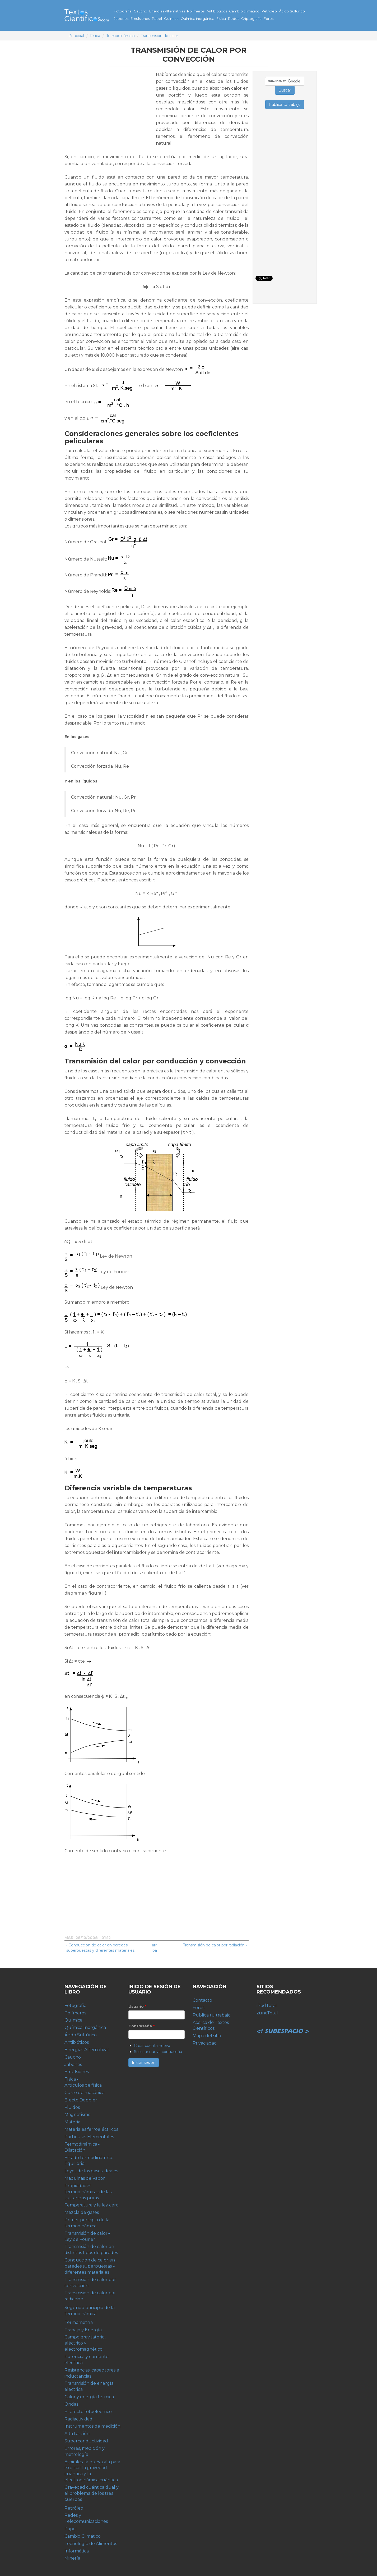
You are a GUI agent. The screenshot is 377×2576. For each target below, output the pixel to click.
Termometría (78, 2322)
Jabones (121, 18)
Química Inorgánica (85, 2027)
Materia (72, 2121)
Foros (268, 18)
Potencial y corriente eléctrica (86, 2359)
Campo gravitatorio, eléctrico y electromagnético (84, 2343)
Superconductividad (86, 2440)
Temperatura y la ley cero (91, 2205)
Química (171, 18)
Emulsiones (140, 18)
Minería (72, 2558)
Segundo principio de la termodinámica (89, 2310)
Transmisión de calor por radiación (90, 2295)
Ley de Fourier (79, 2239)
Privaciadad (205, 2043)
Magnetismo (77, 2114)
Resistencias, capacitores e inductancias (91, 2373)
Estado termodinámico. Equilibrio (88, 2160)
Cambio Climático (82, 2536)
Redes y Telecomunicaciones (86, 2518)
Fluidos (72, 2107)
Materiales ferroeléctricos (91, 2129)
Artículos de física (83, 2085)
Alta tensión (77, 2433)
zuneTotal (267, 2012)
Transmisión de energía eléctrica (89, 2386)
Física (221, 18)
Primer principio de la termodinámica (86, 2222)
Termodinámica (120, 35)
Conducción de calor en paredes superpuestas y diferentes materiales (89, 2266)
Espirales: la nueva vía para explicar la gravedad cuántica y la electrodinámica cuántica (92, 2471)
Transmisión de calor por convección (90, 2282)
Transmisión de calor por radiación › (215, 1945)
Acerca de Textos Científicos (211, 2025)
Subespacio (283, 2025)
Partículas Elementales (89, 2136)
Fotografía (123, 11)
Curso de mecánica (84, 2092)
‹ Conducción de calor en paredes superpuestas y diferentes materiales (100, 1948)
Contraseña (141, 2026)
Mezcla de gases (81, 2212)
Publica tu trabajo (212, 2015)
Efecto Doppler (80, 2099)
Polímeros (195, 11)
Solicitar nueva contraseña (158, 2051)
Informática (76, 2551)
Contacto (202, 2000)
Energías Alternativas (167, 11)
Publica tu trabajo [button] (285, 104)
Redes (233, 18)
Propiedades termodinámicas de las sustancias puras (87, 2191)
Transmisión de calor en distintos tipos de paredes (91, 2249)
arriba (154, 1948)
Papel (157, 18)
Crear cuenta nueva (152, 2045)
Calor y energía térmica (89, 2396)
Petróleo (269, 11)
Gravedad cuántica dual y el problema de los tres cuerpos (91, 2493)
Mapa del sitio (207, 2035)
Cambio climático (244, 11)
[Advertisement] (108, 108)
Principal (76, 35)
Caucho (140, 11)
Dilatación (74, 2150)
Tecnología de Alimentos (90, 2543)
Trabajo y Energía (83, 2329)
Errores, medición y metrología (84, 2451)
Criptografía (251, 18)
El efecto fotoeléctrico (88, 2411)
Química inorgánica (197, 18)
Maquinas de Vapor (84, 2178)
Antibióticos (217, 11)
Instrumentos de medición (92, 2426)
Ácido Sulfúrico (292, 11)
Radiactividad (78, 2419)
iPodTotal (267, 2005)
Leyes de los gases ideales (91, 2170)
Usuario (137, 2006)
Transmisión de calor (159, 35)
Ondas (71, 2404)
